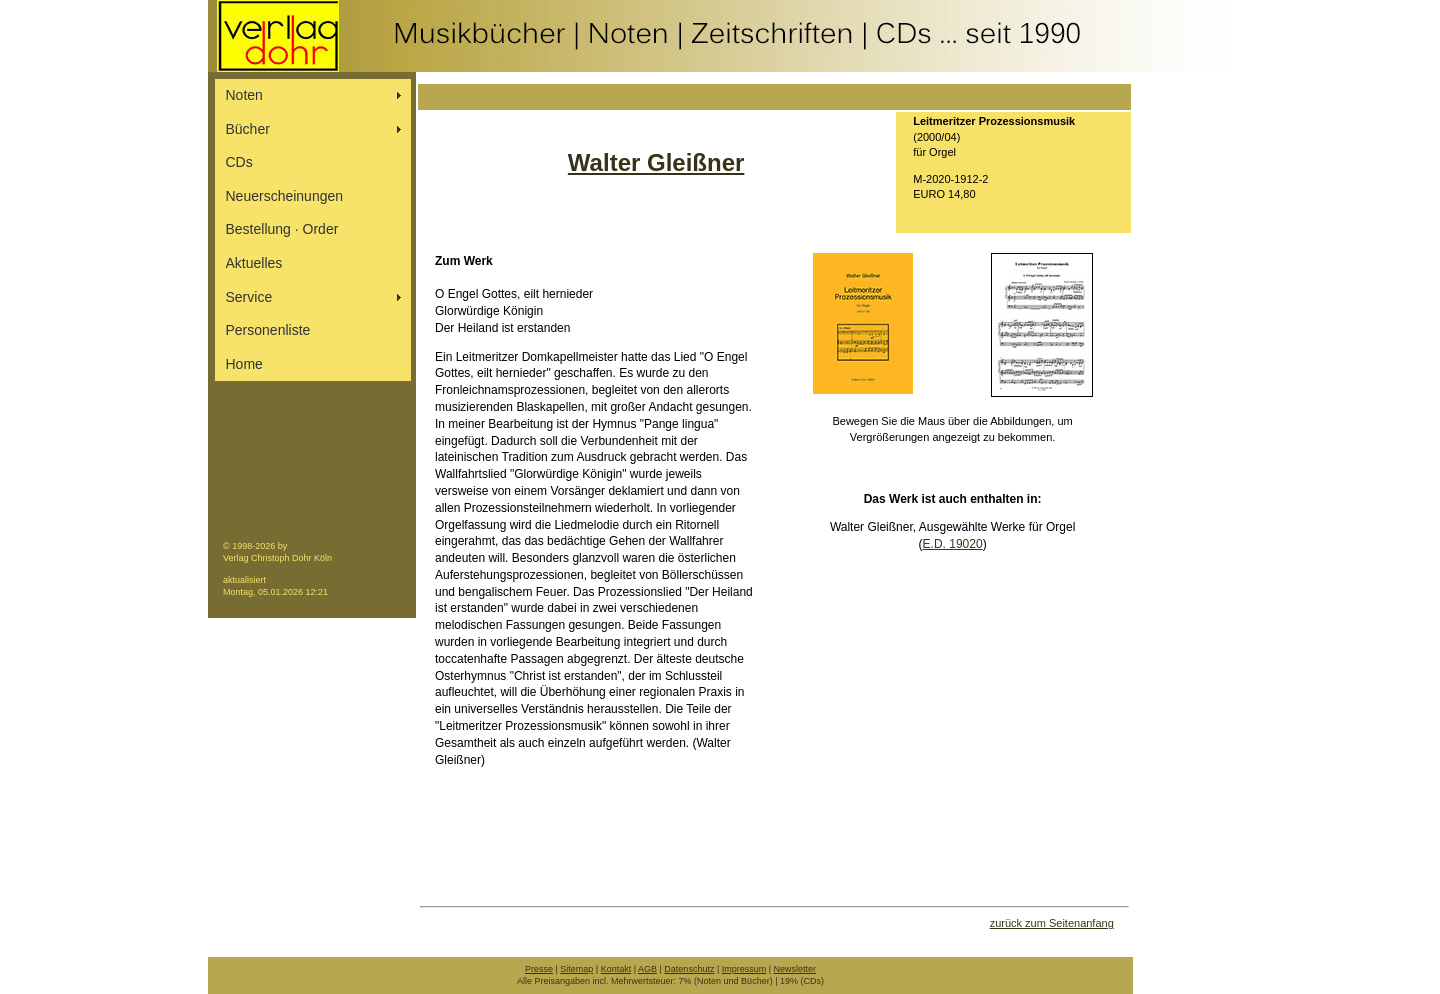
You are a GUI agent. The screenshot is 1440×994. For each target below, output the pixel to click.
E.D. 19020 (953, 544)
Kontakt (616, 969)
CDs (239, 162)
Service (249, 297)
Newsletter (795, 969)
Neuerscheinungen (285, 196)
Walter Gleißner (656, 162)
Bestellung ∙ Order (282, 229)
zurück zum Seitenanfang (1052, 923)
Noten (244, 95)
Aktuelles (254, 263)
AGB (647, 969)
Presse (539, 969)
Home (244, 364)
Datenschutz (689, 969)
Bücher (248, 129)
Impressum (744, 969)
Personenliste (268, 330)
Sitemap (576, 969)
